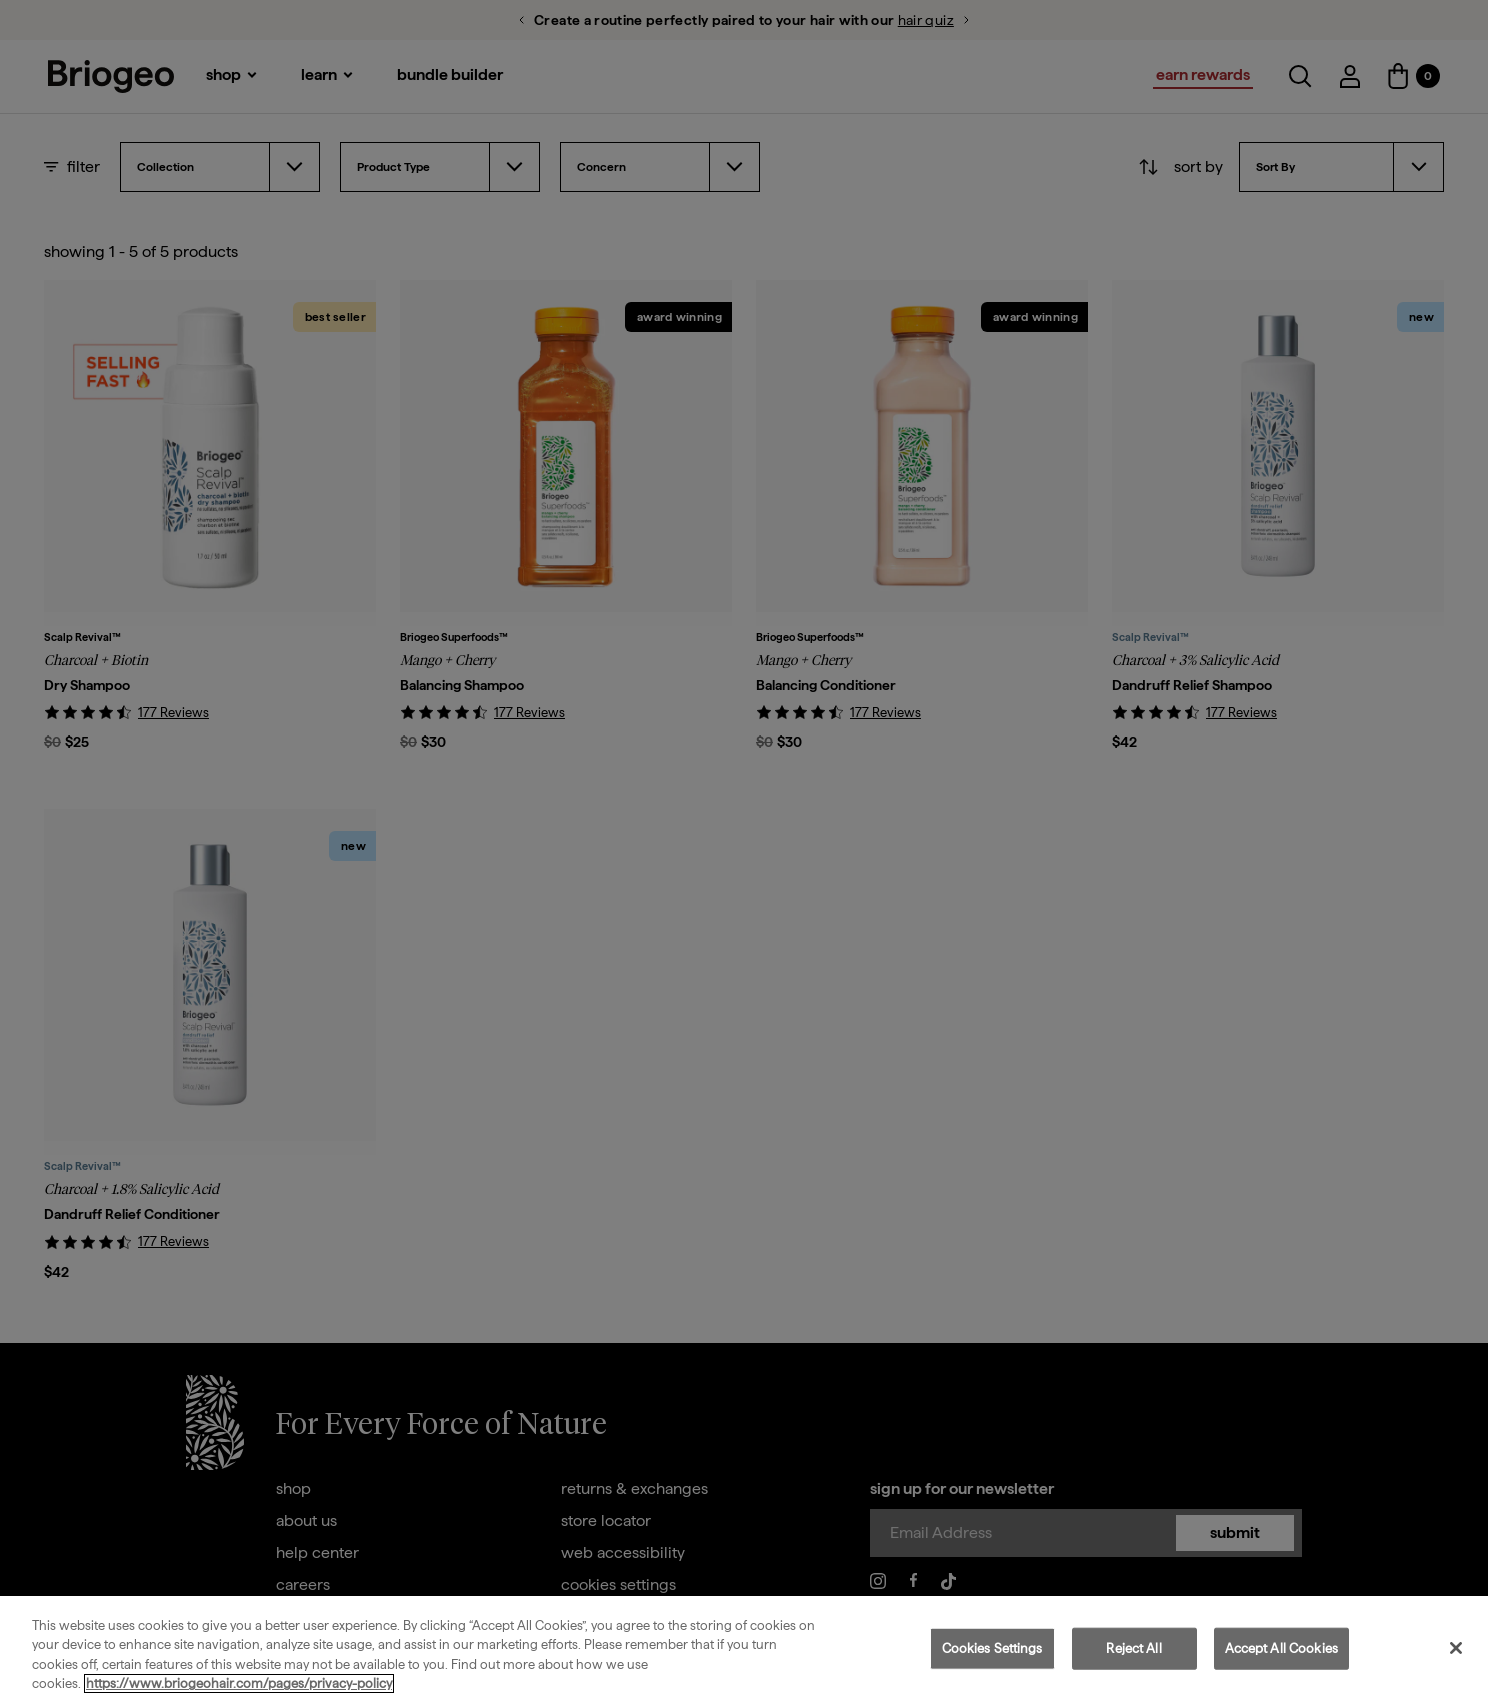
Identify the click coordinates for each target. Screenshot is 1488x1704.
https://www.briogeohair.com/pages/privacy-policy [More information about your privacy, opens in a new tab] (239, 1683)
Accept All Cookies (1281, 1648)
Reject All (1133, 1648)
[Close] (1456, 1648)
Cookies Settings (992, 1648)
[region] (744, 1650)
